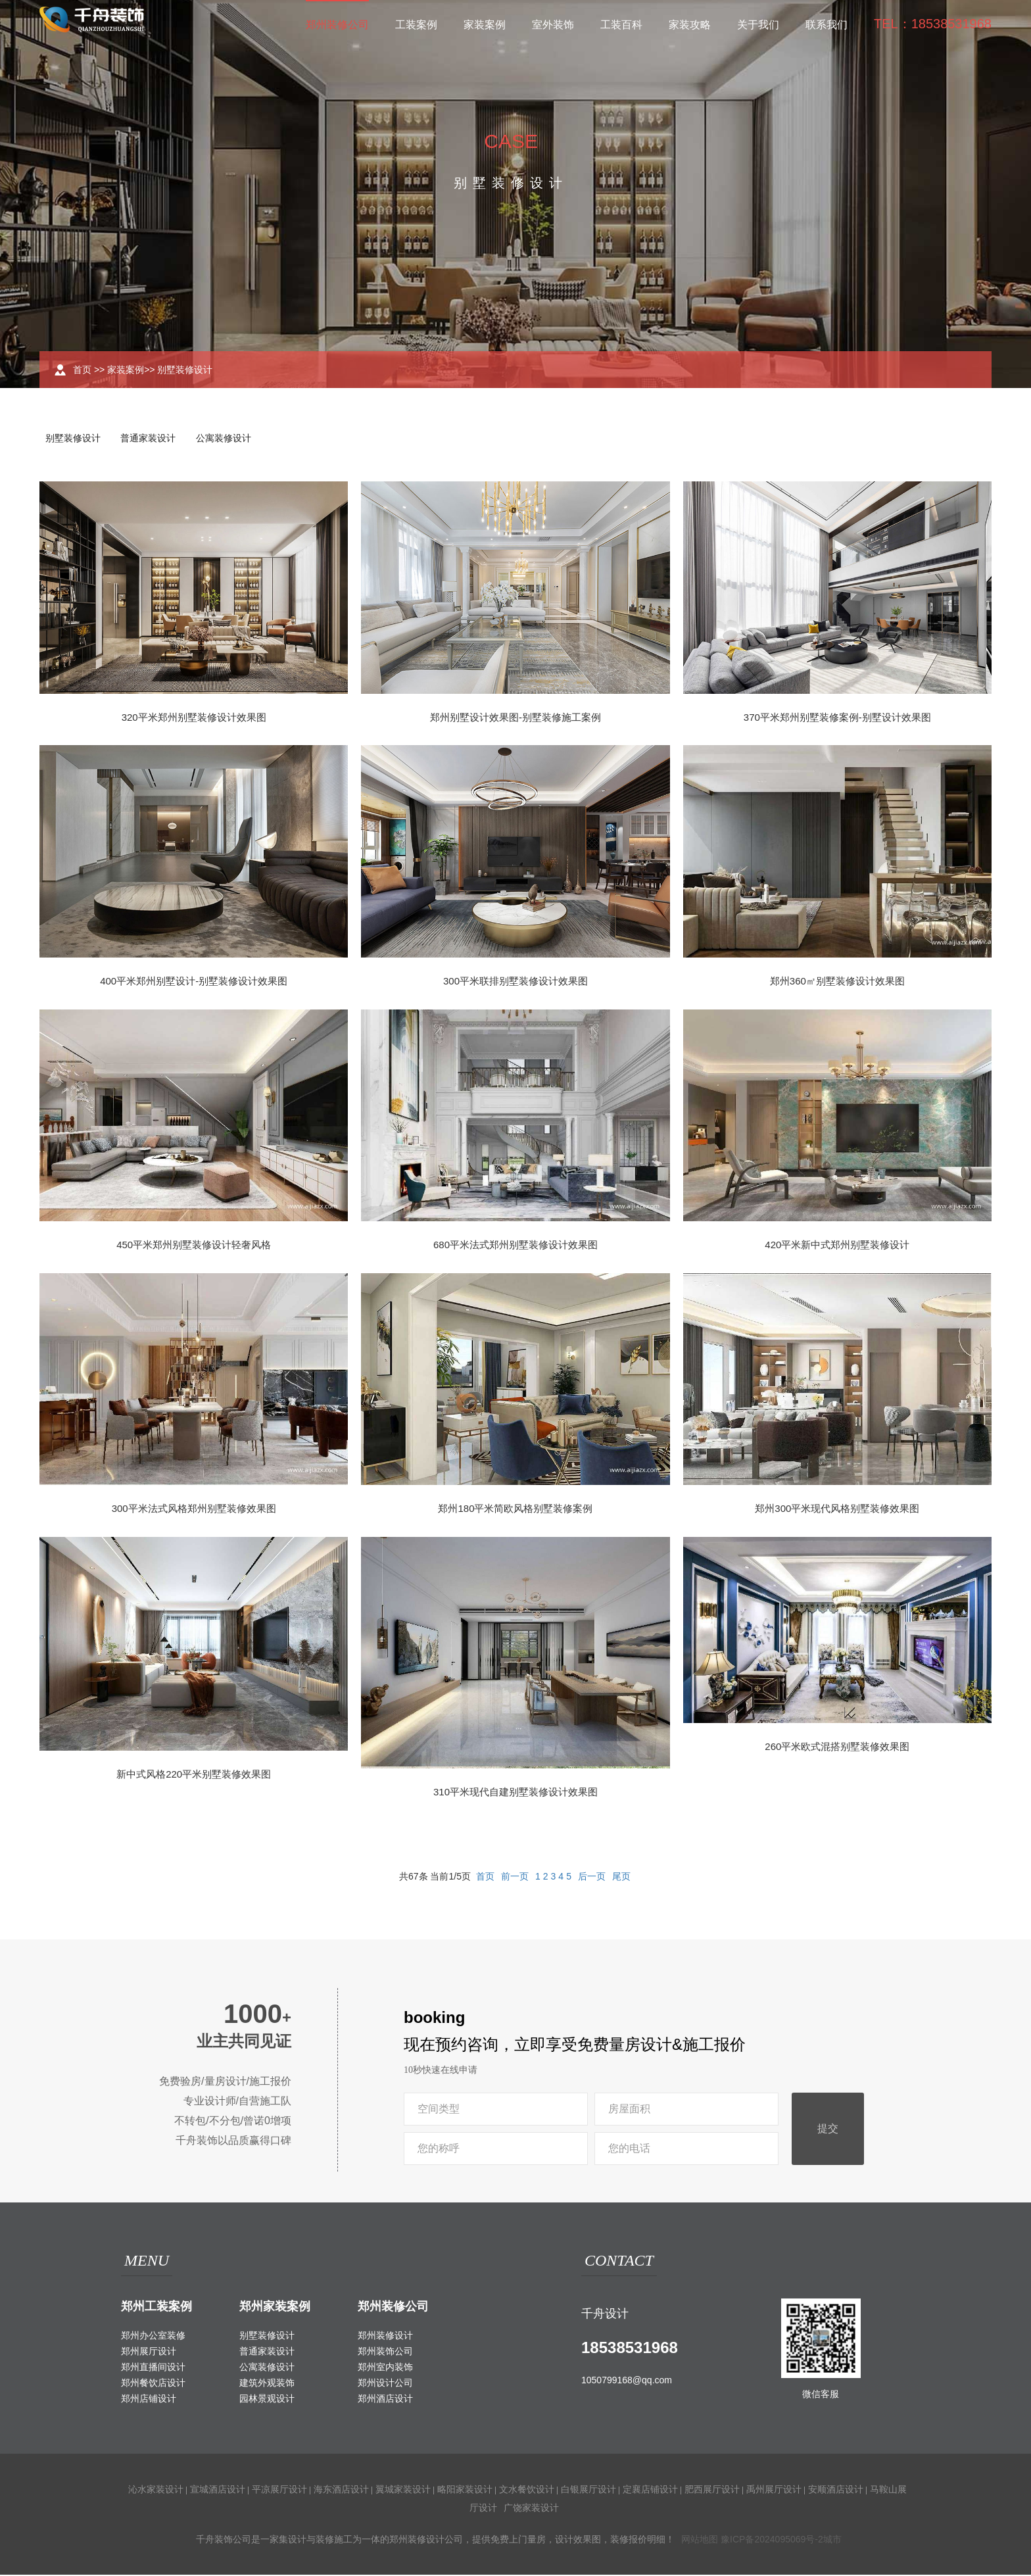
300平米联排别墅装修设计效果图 (515, 982)
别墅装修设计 (184, 369)
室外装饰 (553, 24)
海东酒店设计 (341, 2490)
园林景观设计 (267, 2399)
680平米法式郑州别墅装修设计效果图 (515, 1246)
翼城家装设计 (403, 2490)
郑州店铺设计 (148, 2399)
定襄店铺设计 (650, 2490)
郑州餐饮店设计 (153, 2384)
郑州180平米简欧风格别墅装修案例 (515, 1509)
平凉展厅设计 (279, 2490)
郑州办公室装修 (153, 2336)
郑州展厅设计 (148, 2352)
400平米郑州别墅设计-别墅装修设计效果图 (193, 982)
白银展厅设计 (588, 2490)
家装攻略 (690, 24)
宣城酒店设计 (217, 2490)
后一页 (592, 1877)
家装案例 (485, 24)
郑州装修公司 (337, 24)
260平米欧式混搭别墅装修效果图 (837, 1747)
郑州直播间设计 (153, 2368)
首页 (82, 369)
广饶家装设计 (531, 2509)
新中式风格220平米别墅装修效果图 (193, 1775)
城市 (832, 2540)
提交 (827, 2129)
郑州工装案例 (156, 2307)
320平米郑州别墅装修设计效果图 (194, 718)
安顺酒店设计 (835, 2490)
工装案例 (416, 24)
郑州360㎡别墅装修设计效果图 (837, 982)
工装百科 (621, 24)
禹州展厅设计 (774, 2490)
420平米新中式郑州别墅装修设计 (837, 1246)
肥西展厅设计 (712, 2490)
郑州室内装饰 (385, 2368)
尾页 (621, 1877)
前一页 (515, 1877)
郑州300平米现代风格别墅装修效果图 (837, 1509)
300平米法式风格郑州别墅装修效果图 (194, 1509)
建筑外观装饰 (267, 2384)
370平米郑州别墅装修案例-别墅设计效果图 (837, 718)
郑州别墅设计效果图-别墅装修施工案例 (515, 718)
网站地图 (699, 2540)
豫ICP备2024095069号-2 (772, 2540)
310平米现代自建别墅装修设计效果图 (515, 1793)
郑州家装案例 (274, 2307)
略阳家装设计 (464, 2490)
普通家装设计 (151, 438)
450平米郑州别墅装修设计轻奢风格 (193, 1246)
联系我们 (826, 24)
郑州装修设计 (385, 2336)
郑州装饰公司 (385, 2352)
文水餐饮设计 (526, 2490)
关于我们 (758, 24)
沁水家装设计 (155, 2490)
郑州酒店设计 (385, 2399)
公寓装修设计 (228, 438)
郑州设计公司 (385, 2384)
